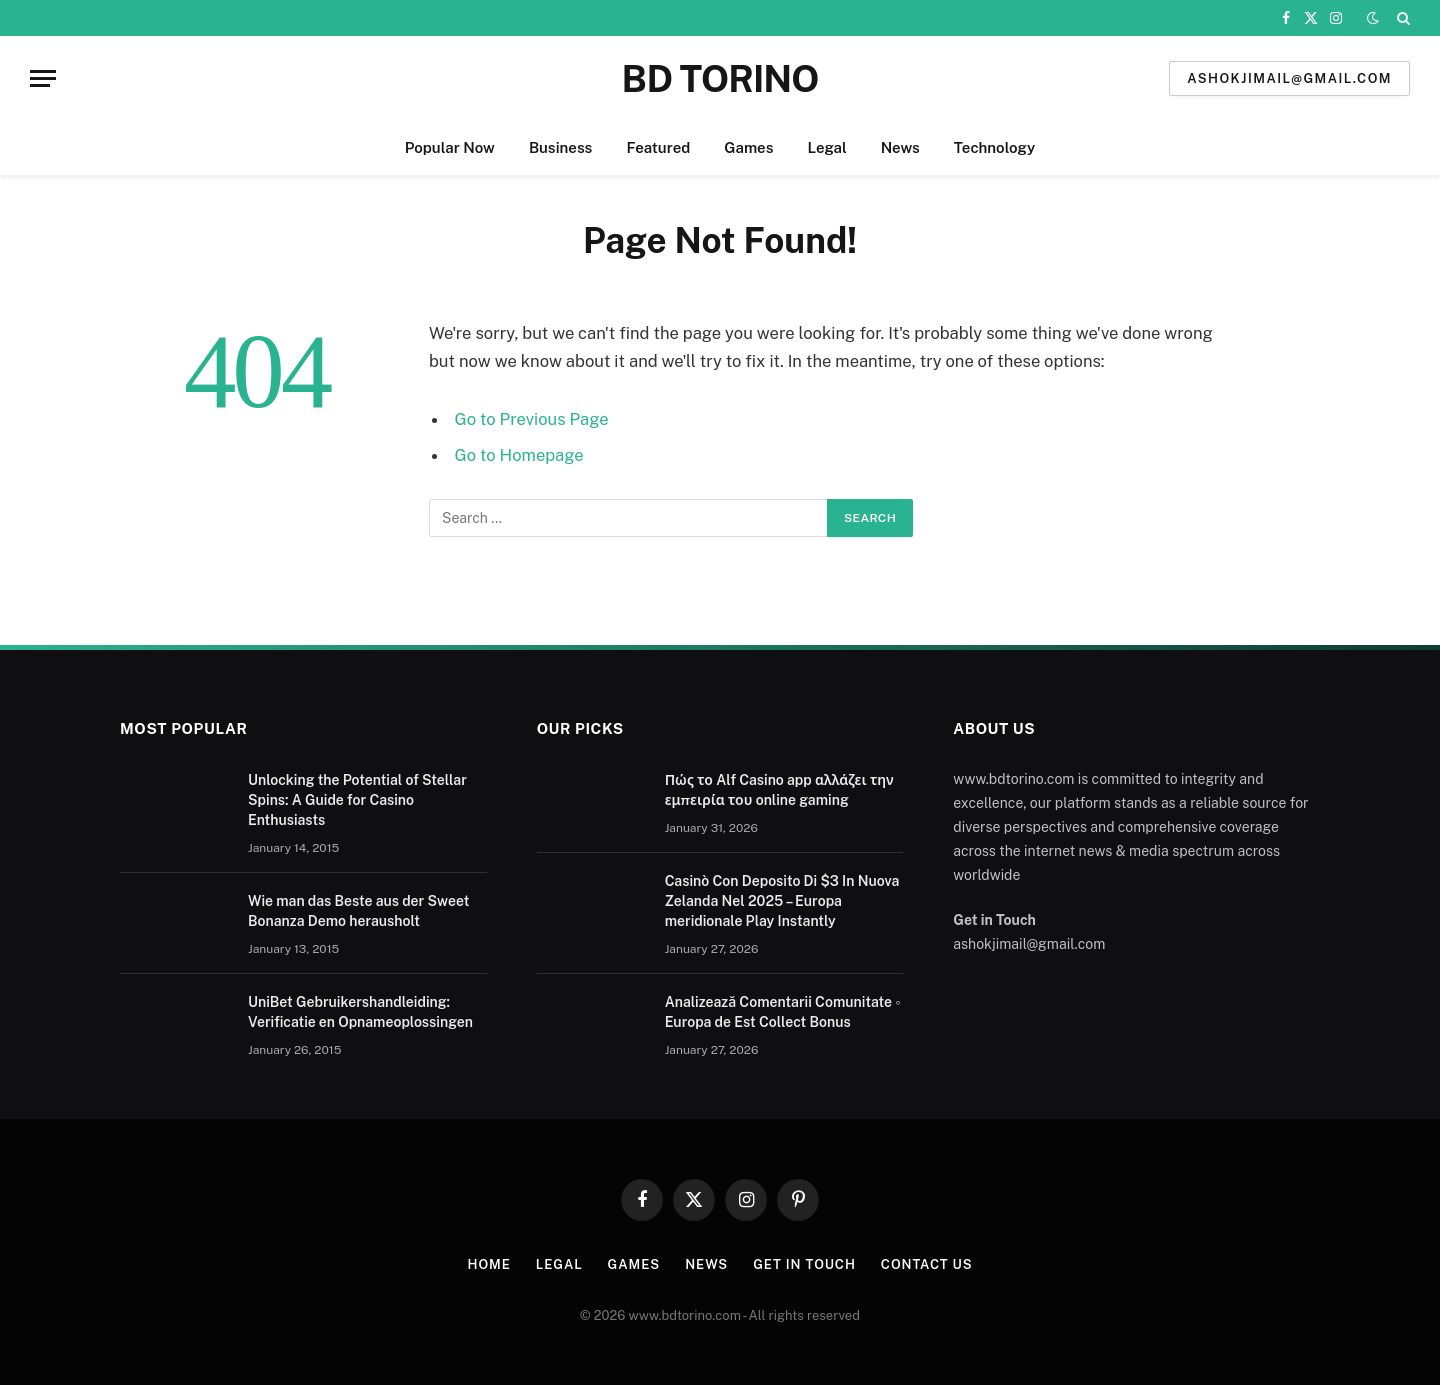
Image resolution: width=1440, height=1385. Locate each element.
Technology (994, 147)
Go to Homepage (519, 455)
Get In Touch (804, 1264)
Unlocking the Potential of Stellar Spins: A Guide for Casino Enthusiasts (357, 800)
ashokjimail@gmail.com (1289, 78)
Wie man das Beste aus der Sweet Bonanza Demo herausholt (358, 911)
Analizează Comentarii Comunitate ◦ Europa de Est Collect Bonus (783, 1012)
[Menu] (43, 78)
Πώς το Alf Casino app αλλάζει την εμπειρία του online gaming (779, 790)
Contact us (927, 1264)
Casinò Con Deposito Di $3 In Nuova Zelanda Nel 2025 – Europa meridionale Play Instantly (782, 901)
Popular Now (450, 147)
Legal (826, 147)
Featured (658, 147)
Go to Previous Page (532, 419)
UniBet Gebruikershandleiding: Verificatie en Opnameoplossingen (360, 1012)
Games (748, 147)
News (900, 147)
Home (489, 1264)
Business (561, 147)
